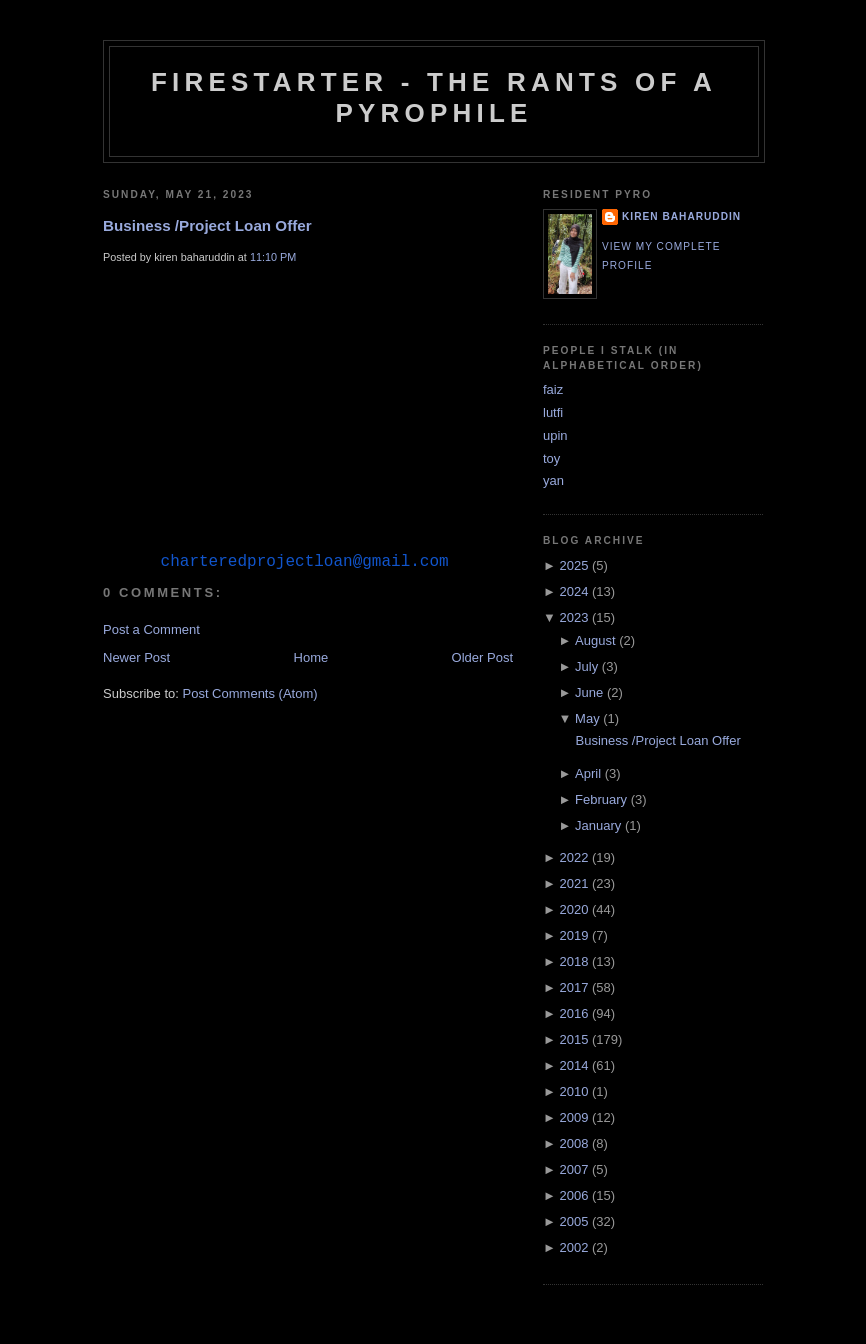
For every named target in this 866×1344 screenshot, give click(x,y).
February (601, 799)
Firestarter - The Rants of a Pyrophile (434, 97)
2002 (573, 1247)
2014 (573, 1065)
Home (311, 704)
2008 (573, 1143)
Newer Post (136, 704)
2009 (573, 1117)
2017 (573, 987)
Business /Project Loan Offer (207, 225)
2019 (573, 935)
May (587, 718)
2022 (573, 857)
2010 (573, 1091)
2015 (573, 1039)
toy (551, 458)
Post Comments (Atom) (250, 740)
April (588, 773)
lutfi (553, 412)
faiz (553, 389)
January (598, 825)
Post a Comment (151, 676)
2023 (573, 617)
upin (555, 435)
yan (553, 480)
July (586, 666)
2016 (573, 1013)
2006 (573, 1195)
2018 (573, 961)
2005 (573, 1221)
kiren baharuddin (681, 216)
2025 (573, 565)
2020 (573, 909)
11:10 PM (273, 257)
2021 (573, 883)
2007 (573, 1169)
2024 (573, 591)
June (589, 692)
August (595, 640)
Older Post (482, 704)
